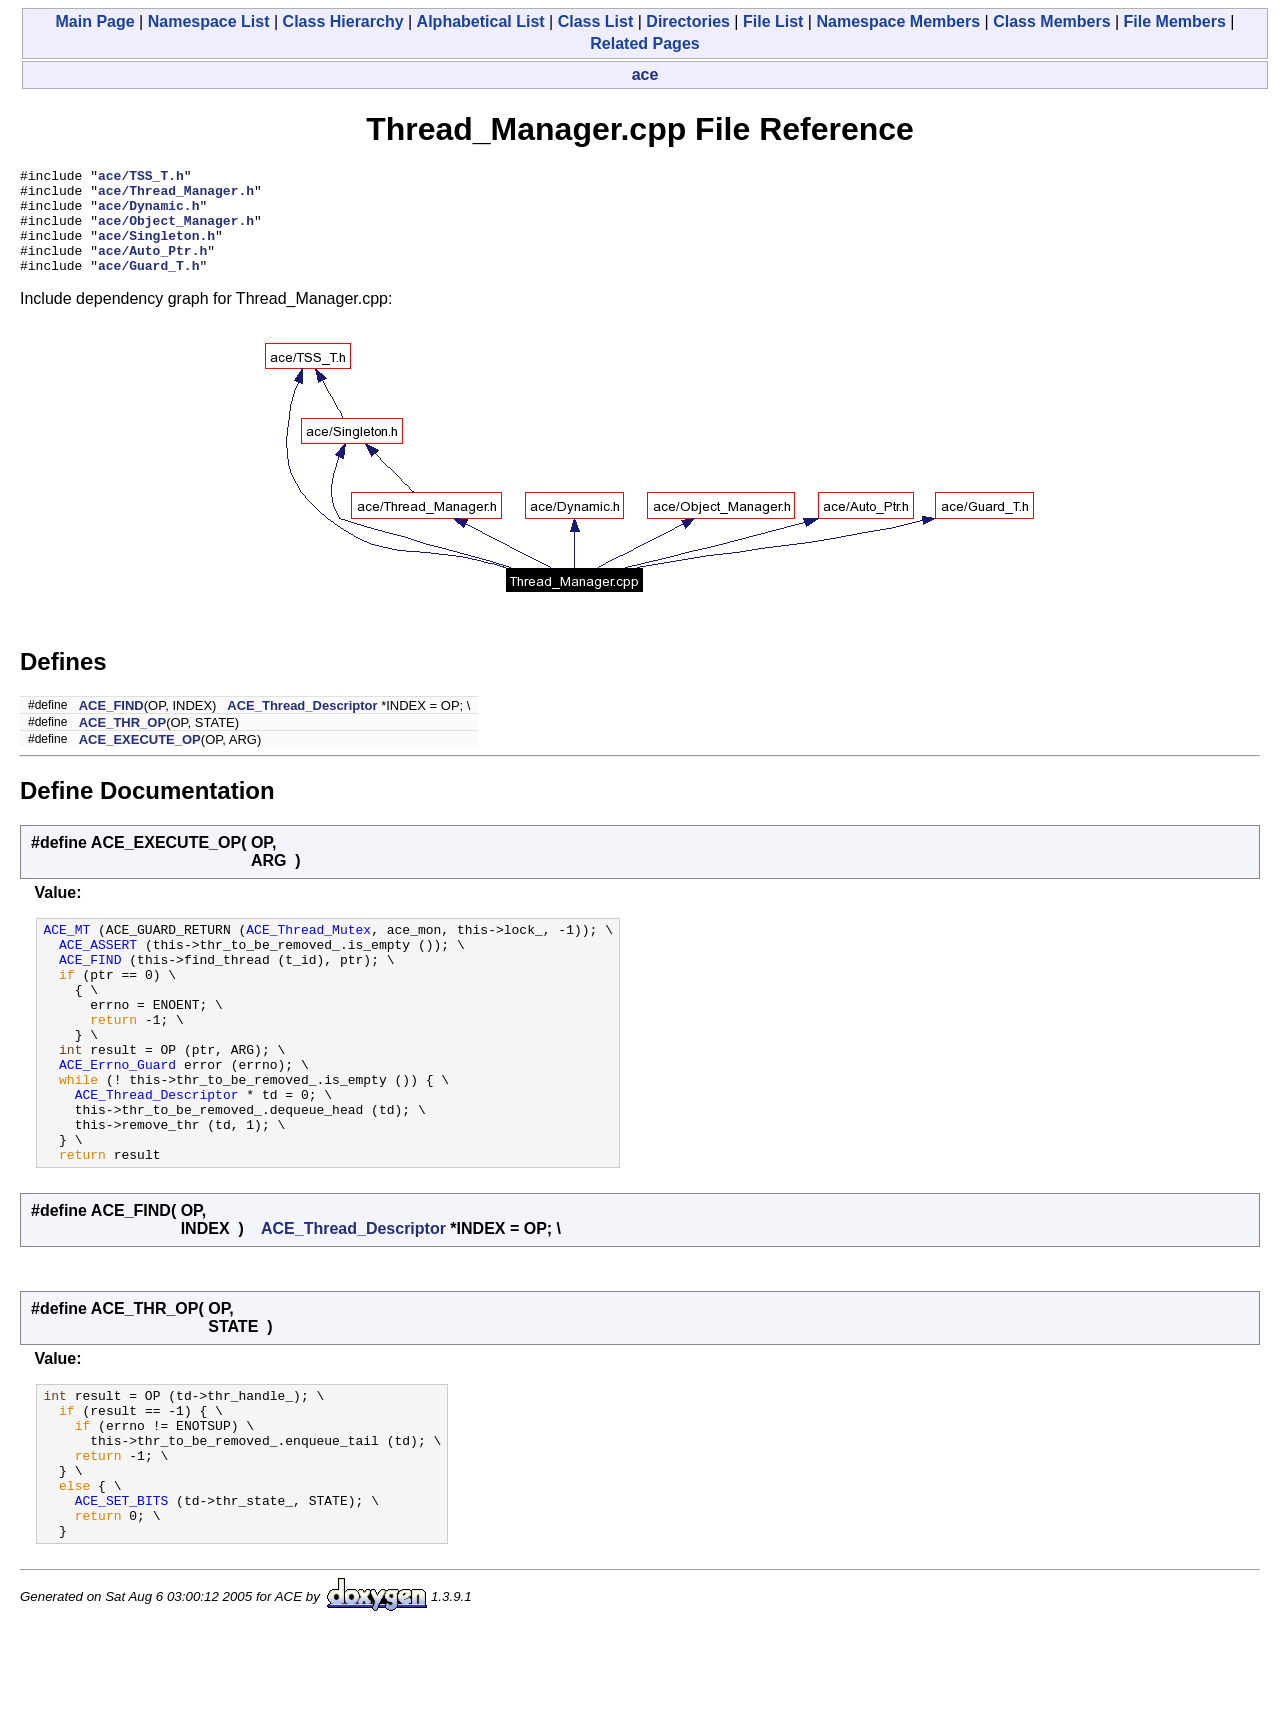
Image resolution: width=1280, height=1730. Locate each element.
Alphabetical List (481, 21)
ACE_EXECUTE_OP (140, 760)
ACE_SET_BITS (122, 1593)
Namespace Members (898, 21)
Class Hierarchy (343, 21)
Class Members (1051, 21)
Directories (688, 21)
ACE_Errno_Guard (117, 1115)
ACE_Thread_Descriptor (302, 726)
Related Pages (644, 43)
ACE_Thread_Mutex (308, 953)
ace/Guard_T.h (148, 286)
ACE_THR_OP (122, 743)
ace (645, 74)
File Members (1175, 21)
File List (773, 21)
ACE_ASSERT (98, 971)
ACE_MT (66, 953)
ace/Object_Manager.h (176, 232)
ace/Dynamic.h (148, 214)
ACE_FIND (111, 726)
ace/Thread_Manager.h (176, 196)
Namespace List (209, 21)
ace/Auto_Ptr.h (152, 268)
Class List (596, 21)
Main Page (95, 21)
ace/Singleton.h (156, 250)
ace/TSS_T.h (141, 178)
